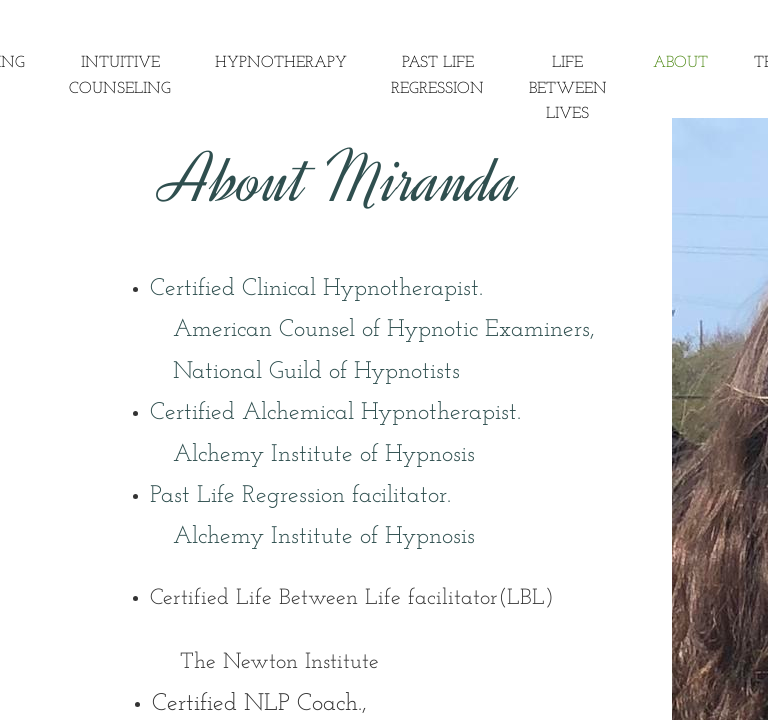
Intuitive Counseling (120, 76)
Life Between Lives (568, 88)
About (680, 63)
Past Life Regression (437, 76)
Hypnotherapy (281, 63)
